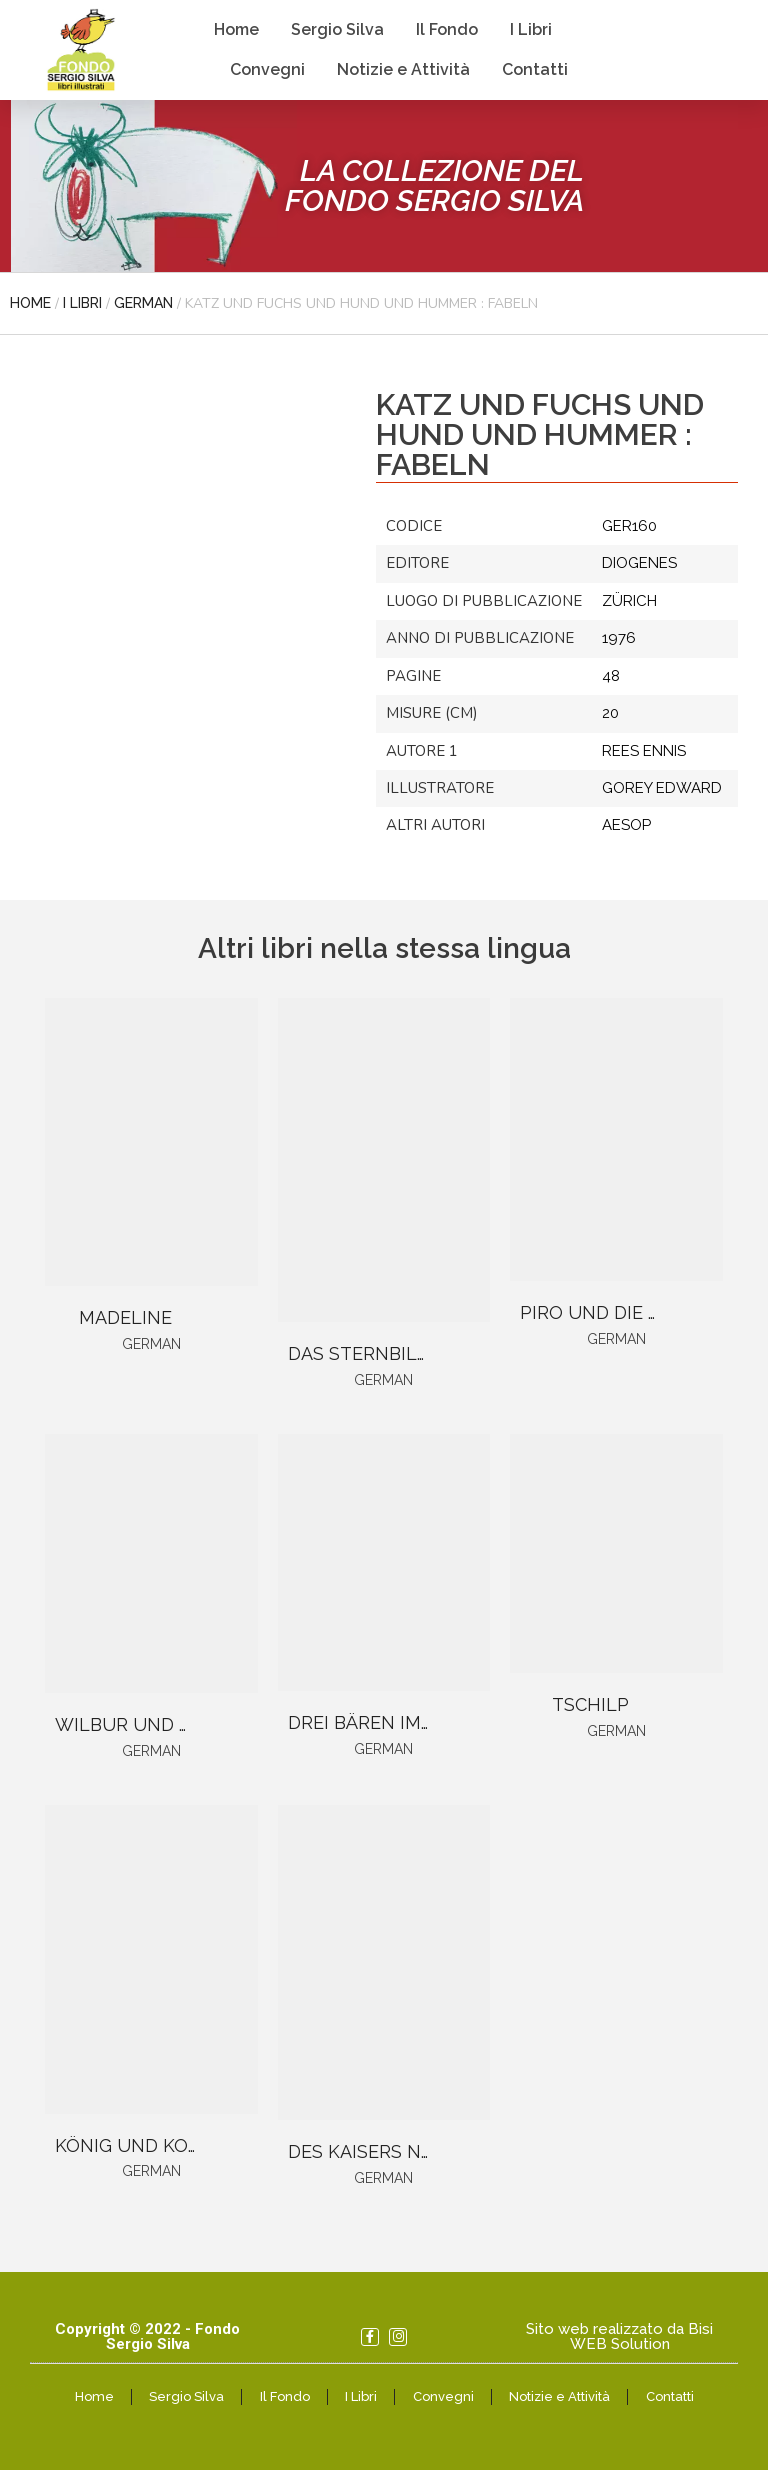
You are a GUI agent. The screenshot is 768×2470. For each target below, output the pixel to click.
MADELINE (125, 1317)
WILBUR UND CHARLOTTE (171, 1724)
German (143, 303)
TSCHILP (590, 1704)
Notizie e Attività (403, 69)
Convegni (267, 69)
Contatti (535, 69)
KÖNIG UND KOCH (134, 2145)
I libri (82, 303)
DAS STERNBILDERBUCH (396, 1353)
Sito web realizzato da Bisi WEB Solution (619, 2336)
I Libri (531, 29)
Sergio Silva (337, 29)
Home (236, 29)
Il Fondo (447, 29)
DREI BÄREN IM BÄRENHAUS (412, 1722)
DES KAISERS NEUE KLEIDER (412, 2151)
